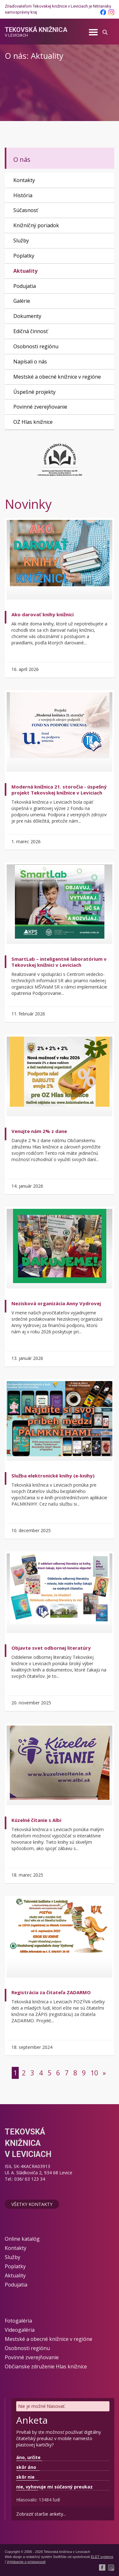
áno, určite (28, 2457)
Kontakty (24, 180)
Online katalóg (22, 2238)
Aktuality (25, 270)
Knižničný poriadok (36, 225)
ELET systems (102, 2557)
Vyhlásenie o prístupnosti (26, 2562)
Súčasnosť (25, 210)
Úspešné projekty (34, 391)
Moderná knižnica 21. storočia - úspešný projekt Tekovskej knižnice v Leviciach (59, 789)
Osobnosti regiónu (35, 346)
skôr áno (26, 2467)
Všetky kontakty (31, 2204)
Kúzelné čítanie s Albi (36, 1820)
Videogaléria (20, 2329)
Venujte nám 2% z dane (39, 1131)
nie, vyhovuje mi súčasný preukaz (54, 2487)
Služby (21, 240)
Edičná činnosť (30, 331)
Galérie (21, 300)
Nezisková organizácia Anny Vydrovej (56, 1303)
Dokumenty (27, 316)
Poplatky (23, 255)
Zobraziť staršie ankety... (41, 2514)
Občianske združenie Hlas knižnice (46, 2366)
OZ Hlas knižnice (33, 421)
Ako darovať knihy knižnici (42, 614)
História (22, 195)
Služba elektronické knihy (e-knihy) (53, 1475)
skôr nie (25, 2477)
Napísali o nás (30, 361)
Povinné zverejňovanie (40, 406)
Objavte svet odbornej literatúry (51, 1648)
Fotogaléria (18, 2320)
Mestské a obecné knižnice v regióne (57, 376)
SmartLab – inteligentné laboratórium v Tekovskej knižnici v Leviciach (59, 962)
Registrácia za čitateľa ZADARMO (51, 1992)
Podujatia (24, 286)
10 (94, 2072)
